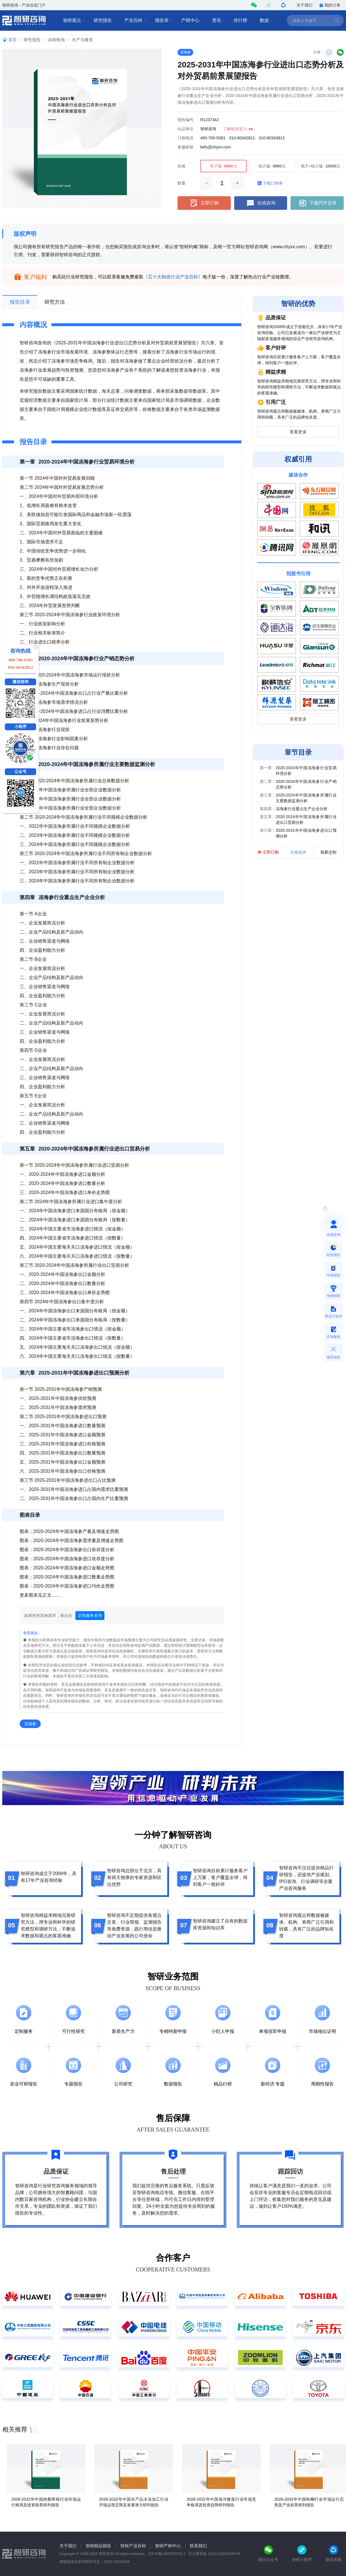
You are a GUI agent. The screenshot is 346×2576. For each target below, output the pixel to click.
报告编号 (185, 119)
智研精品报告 (98, 2545)
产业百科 (135, 20)
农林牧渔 (56, 39)
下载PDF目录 (317, 203)
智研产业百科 (133, 2545)
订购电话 (185, 138)
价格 (182, 166)
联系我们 (198, 2545)
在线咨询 (260, 203)
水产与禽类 (82, 39)
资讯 (219, 20)
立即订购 (204, 203)
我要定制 (328, 852)
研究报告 (105, 20)
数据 (266, 20)
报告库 (164, 20)
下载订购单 (270, 183)
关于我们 (304, 5)
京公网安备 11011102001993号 (214, 2554)
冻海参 (185, 52)
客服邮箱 (185, 147)
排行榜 (243, 20)
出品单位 (185, 129)
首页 (12, 39)
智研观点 (74, 20)
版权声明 (25, 234)
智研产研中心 (168, 2545)
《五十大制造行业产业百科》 (173, 276)
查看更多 (298, 432)
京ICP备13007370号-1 (166, 2554)
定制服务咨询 (90, 1615)
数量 (182, 183)
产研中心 (192, 20)
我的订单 (329, 5)
